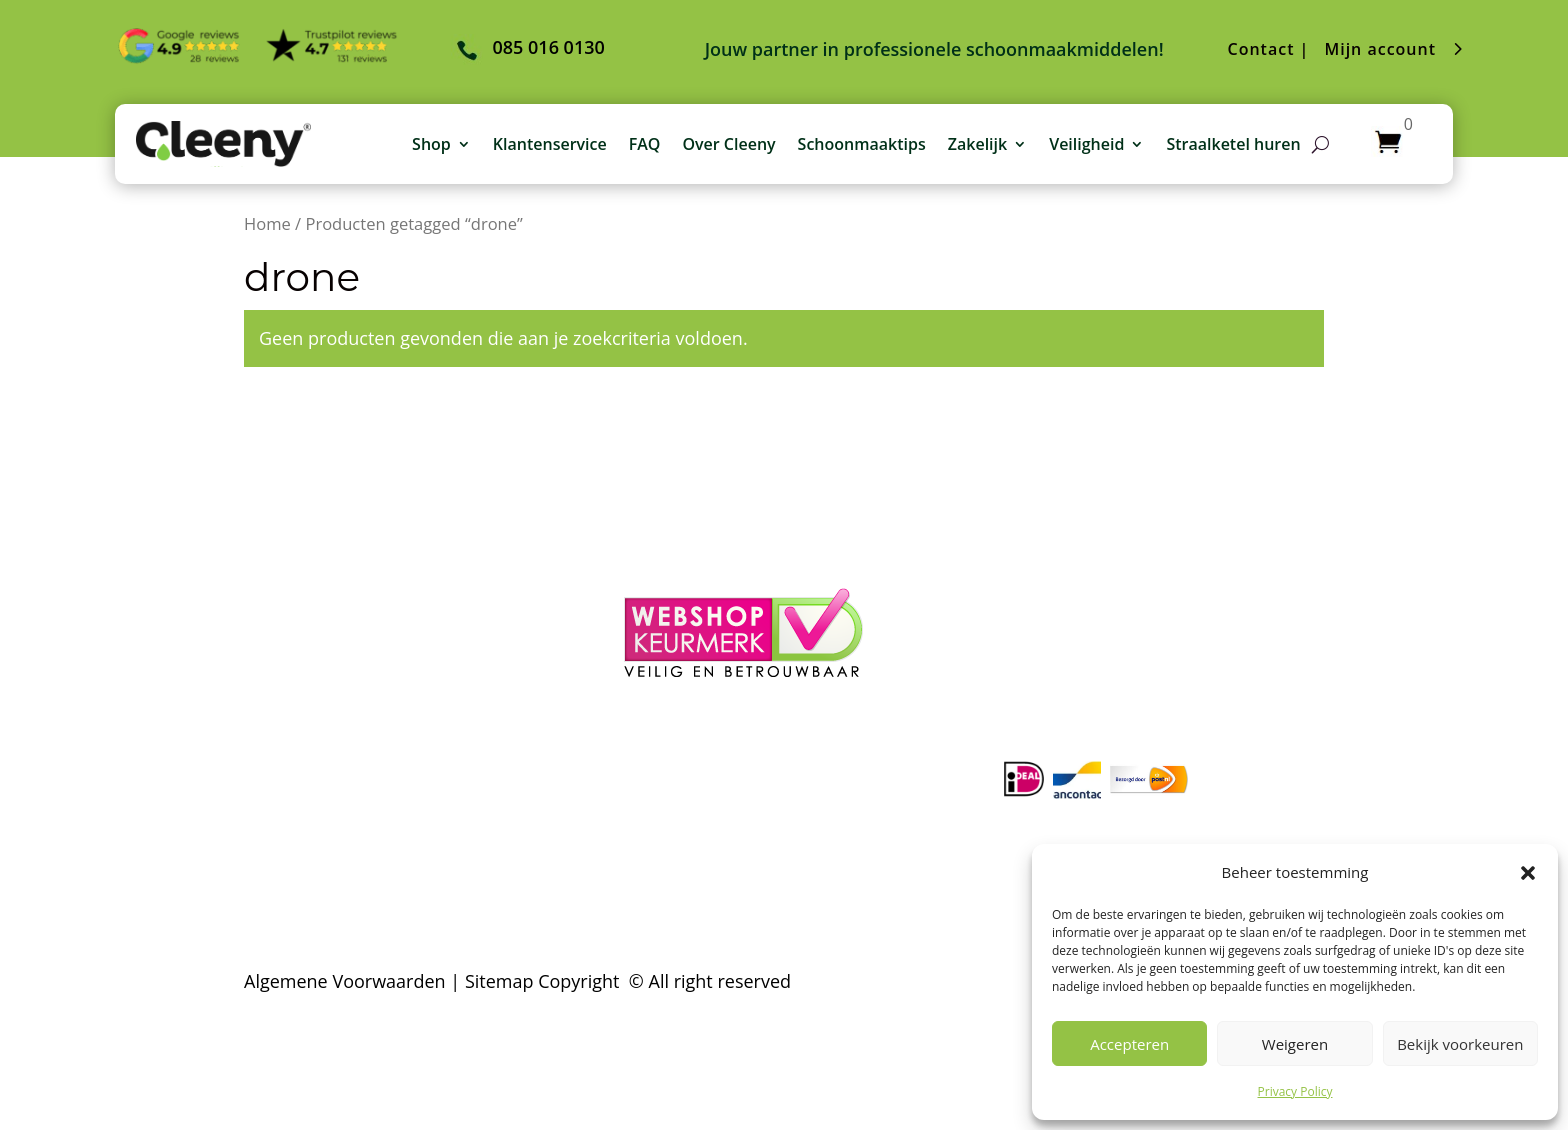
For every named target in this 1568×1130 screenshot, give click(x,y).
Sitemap (499, 981)
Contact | (1269, 49)
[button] (1528, 873)
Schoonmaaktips (862, 144)
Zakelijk (977, 144)
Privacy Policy (1295, 1091)
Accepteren (1129, 1044)
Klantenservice (550, 144)
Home (267, 223)
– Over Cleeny (301, 529)
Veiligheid (1086, 144)
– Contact (283, 718)
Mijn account (1380, 49)
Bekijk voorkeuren (1460, 1044)
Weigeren (1295, 1044)
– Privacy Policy (307, 691)
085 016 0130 (1147, 529)
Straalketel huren (1233, 144)
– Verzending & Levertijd (345, 637)
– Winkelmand (683, 556)
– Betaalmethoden (321, 610)
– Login (653, 529)
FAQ (645, 144)
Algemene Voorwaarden (345, 981)
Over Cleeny (728, 144)
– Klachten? (291, 664)
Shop (431, 144)
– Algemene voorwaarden (351, 583)
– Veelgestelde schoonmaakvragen (388, 556)
